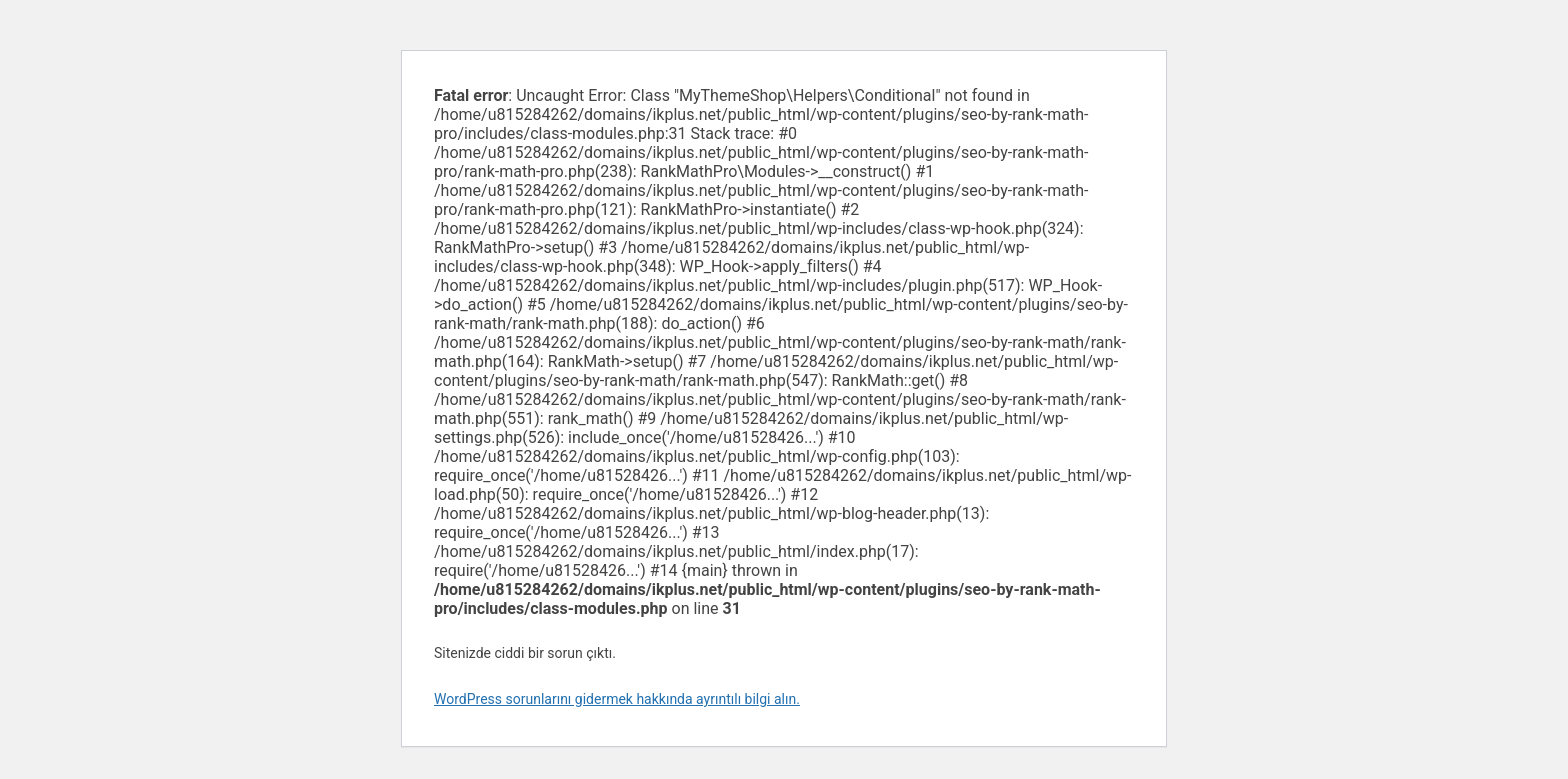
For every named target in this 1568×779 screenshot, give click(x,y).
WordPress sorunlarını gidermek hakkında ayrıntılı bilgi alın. (617, 699)
